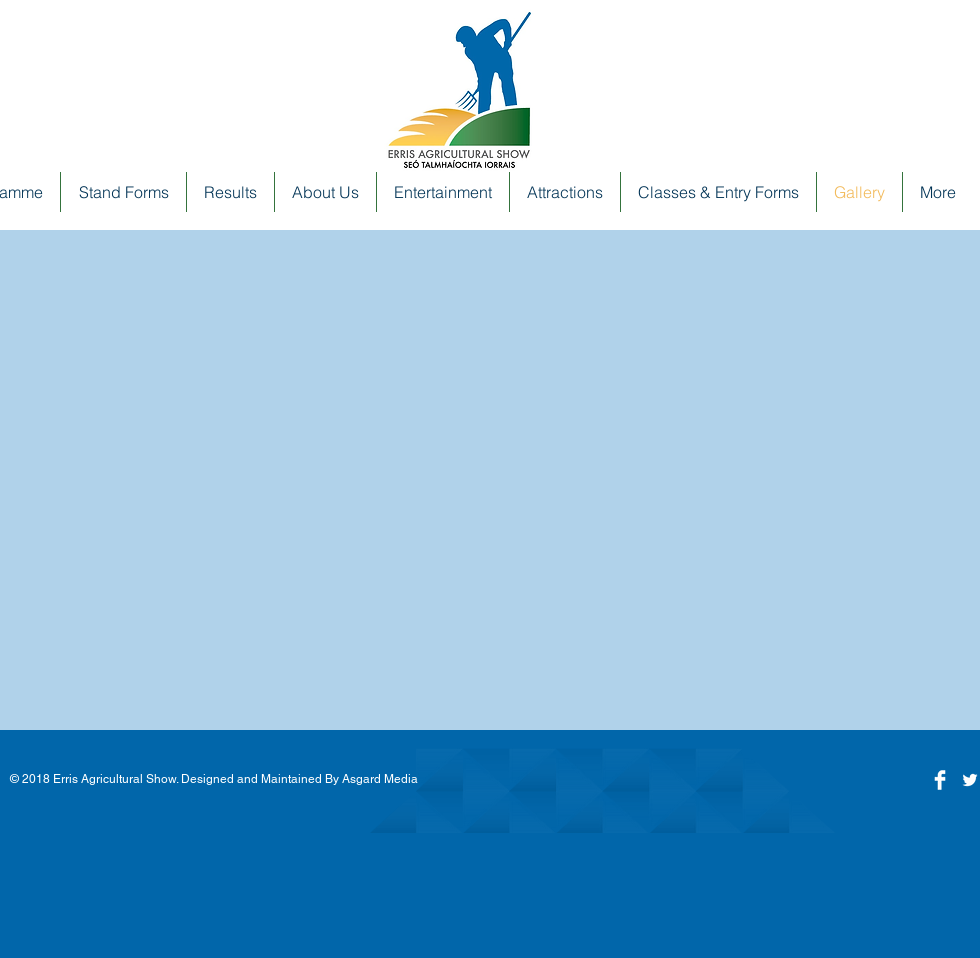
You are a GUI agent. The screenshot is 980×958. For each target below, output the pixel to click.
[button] (325, 192)
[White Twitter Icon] (970, 780)
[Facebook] (940, 780)
